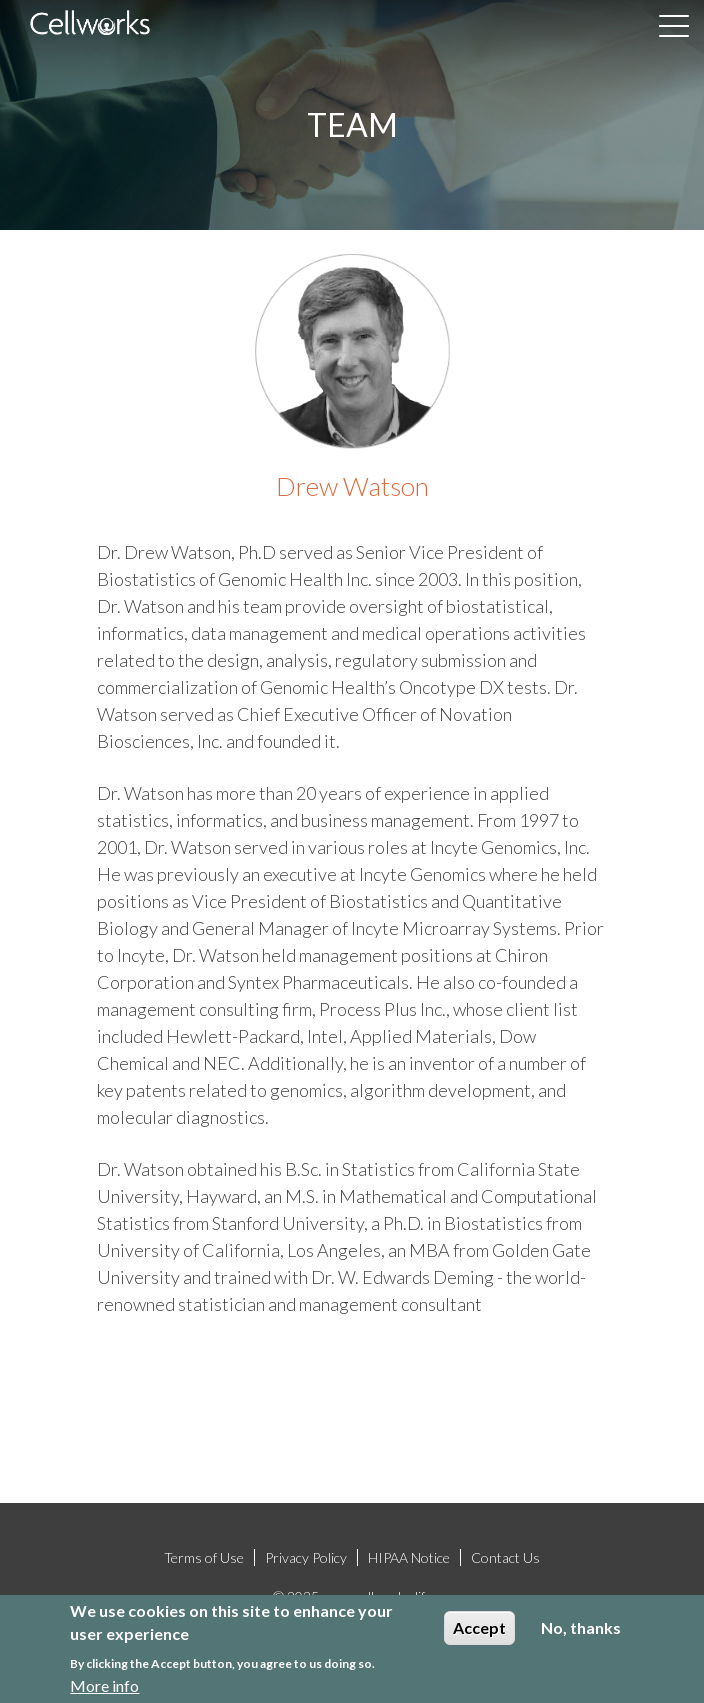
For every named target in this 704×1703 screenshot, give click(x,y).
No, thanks (581, 1629)
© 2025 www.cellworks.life (352, 1596)
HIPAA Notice (409, 1557)
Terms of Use (204, 1557)
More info (104, 1687)
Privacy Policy (306, 1557)
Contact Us (505, 1557)
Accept (479, 1629)
